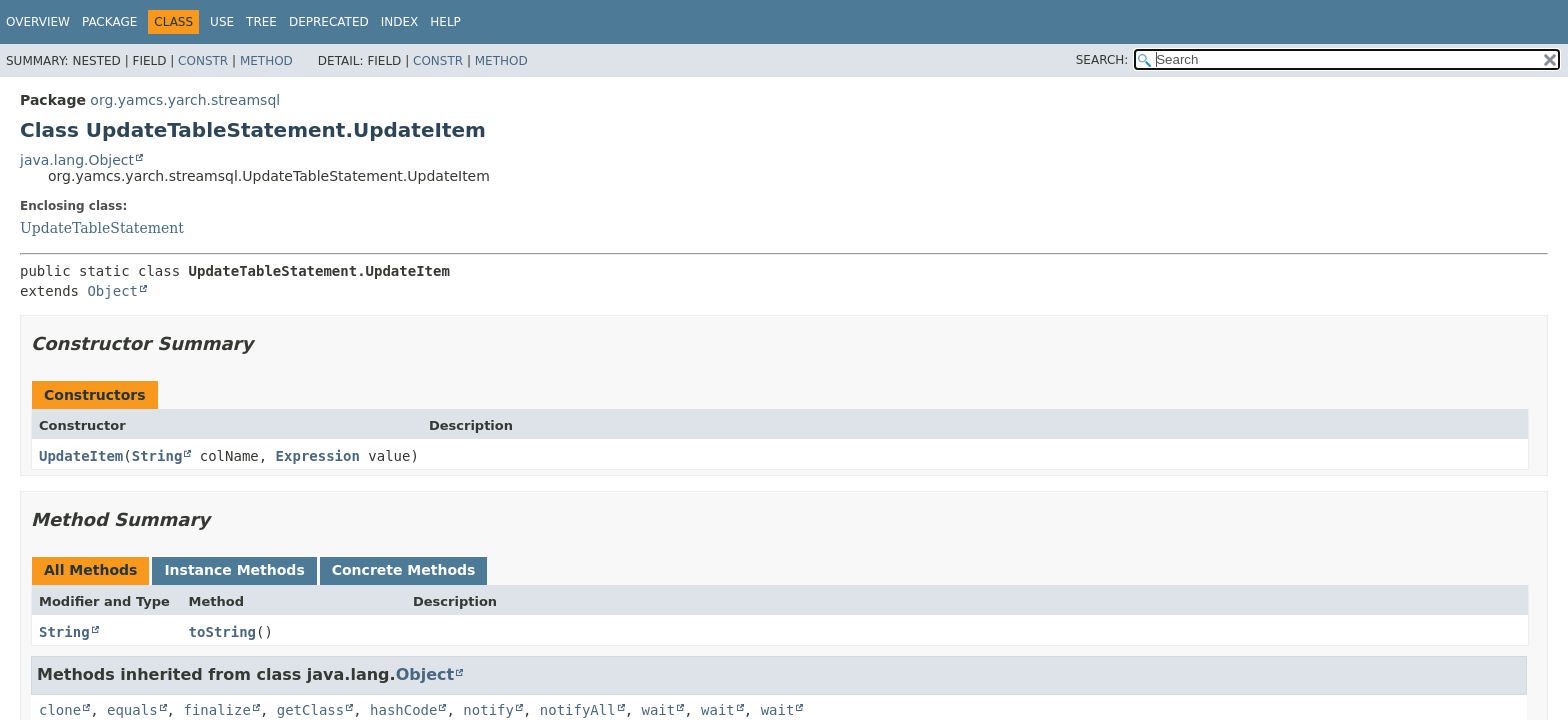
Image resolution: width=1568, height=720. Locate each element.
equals (132, 710)
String (157, 456)
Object (112, 291)
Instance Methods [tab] (234, 570)
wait (659, 710)
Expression (318, 456)
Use (222, 22)
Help (445, 22)
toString (222, 632)
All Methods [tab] (90, 570)
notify (488, 710)
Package (109, 22)
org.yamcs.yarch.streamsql (185, 100)
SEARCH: (1102, 60)
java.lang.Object (77, 160)
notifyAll (578, 710)
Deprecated (329, 22)
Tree (261, 22)
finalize (216, 710)
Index (400, 22)
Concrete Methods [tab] (404, 570)
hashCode (403, 710)
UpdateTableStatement (102, 228)
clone (60, 710)
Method (266, 61)
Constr (203, 61)
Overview (38, 22)
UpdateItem (81, 456)
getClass (310, 710)
